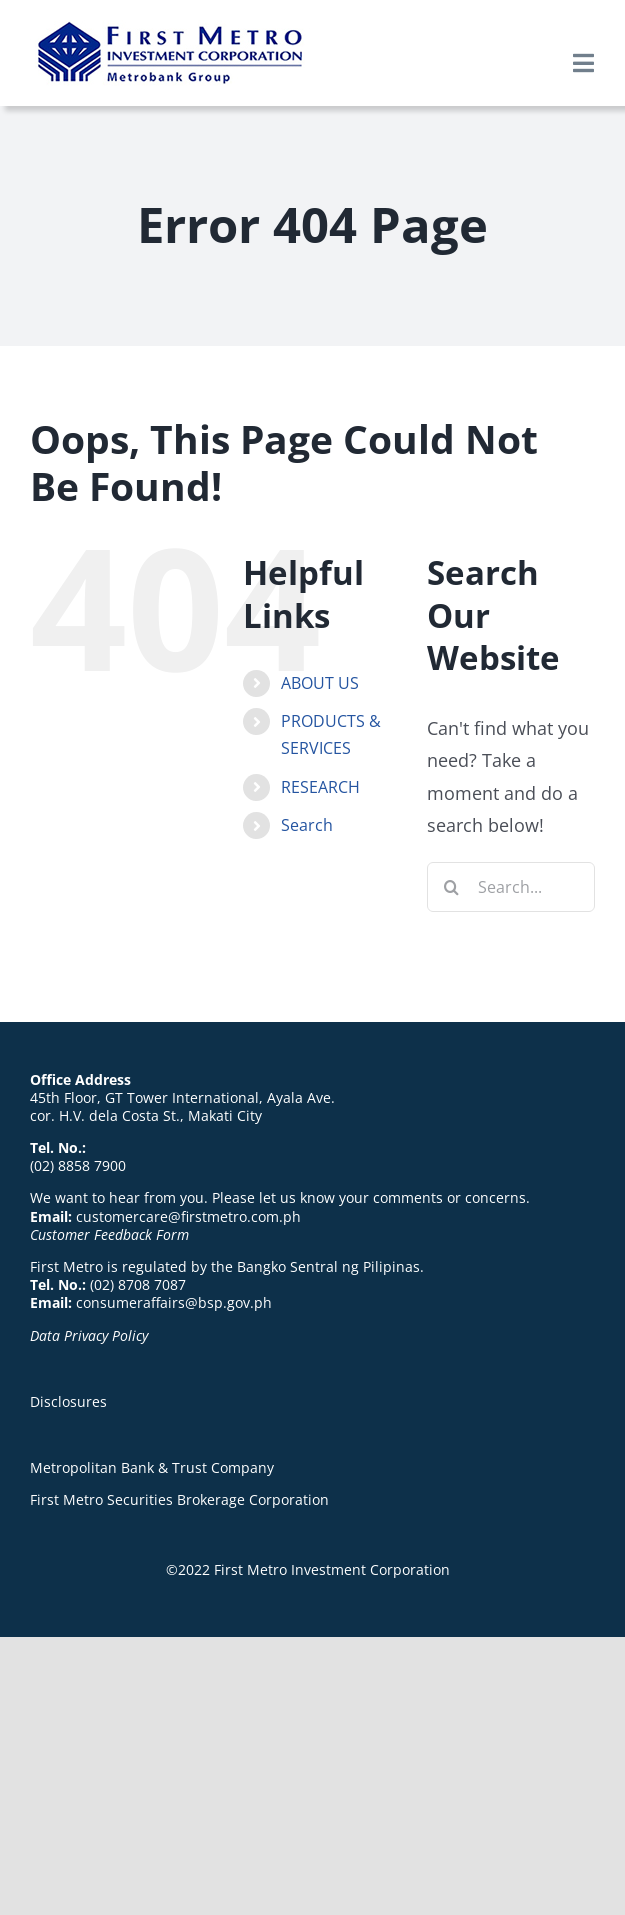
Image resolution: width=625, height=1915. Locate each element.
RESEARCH (320, 787)
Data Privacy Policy (89, 1335)
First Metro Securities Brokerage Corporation (179, 1499)
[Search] (452, 887)
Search (307, 825)
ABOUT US (320, 683)
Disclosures (68, 1401)
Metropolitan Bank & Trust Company (152, 1467)
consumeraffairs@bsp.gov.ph (174, 1302)
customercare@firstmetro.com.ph (188, 1216)
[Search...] (511, 887)
